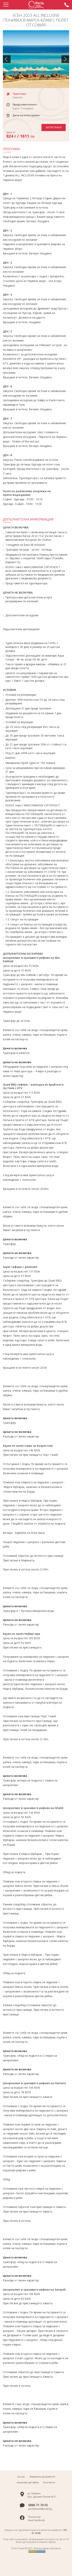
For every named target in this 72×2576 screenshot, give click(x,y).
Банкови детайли (28, 2482)
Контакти (49, 2482)
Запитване (54, 127)
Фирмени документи (42, 2476)
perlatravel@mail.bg (40, 2508)
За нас (21, 2476)
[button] (65, 59)
